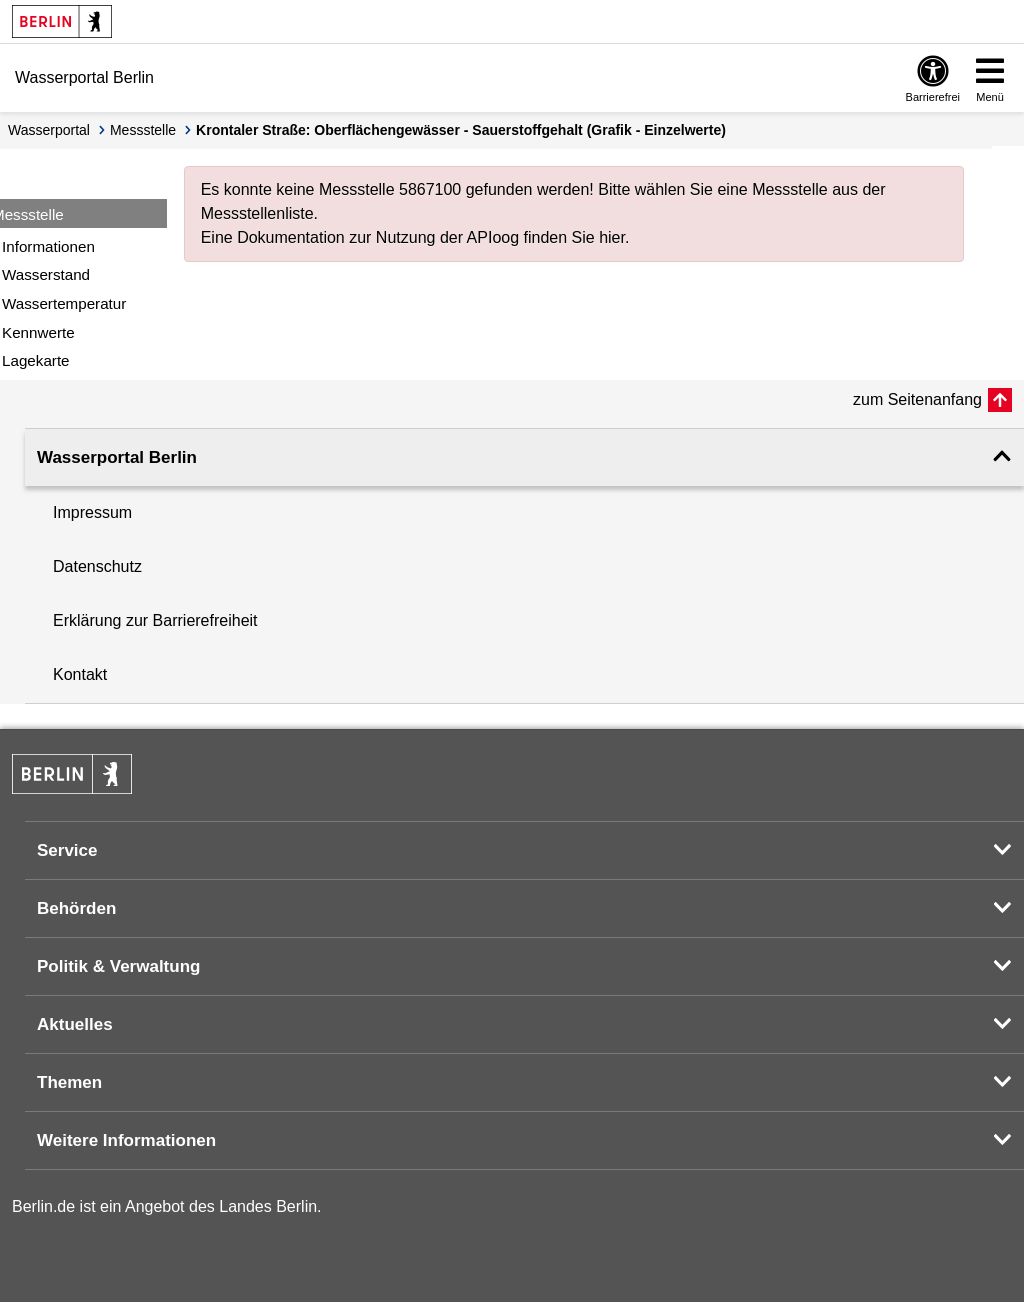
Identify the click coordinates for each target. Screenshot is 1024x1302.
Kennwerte (38, 332)
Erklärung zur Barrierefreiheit (155, 620)
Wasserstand (46, 274)
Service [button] (67, 850)
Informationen (48, 246)
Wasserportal (49, 130)
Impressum (92, 512)
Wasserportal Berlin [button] (117, 457)
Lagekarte (36, 360)
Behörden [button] (76, 908)
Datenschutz (97, 566)
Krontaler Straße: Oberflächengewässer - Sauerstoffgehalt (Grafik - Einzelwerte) (461, 130)
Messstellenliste (257, 213)
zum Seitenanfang (917, 399)
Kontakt (80, 674)
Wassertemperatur (64, 303)
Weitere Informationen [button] (126, 1140)
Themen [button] (69, 1082)
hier (612, 237)
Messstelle (143, 130)
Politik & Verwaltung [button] (118, 966)
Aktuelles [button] (75, 1024)
